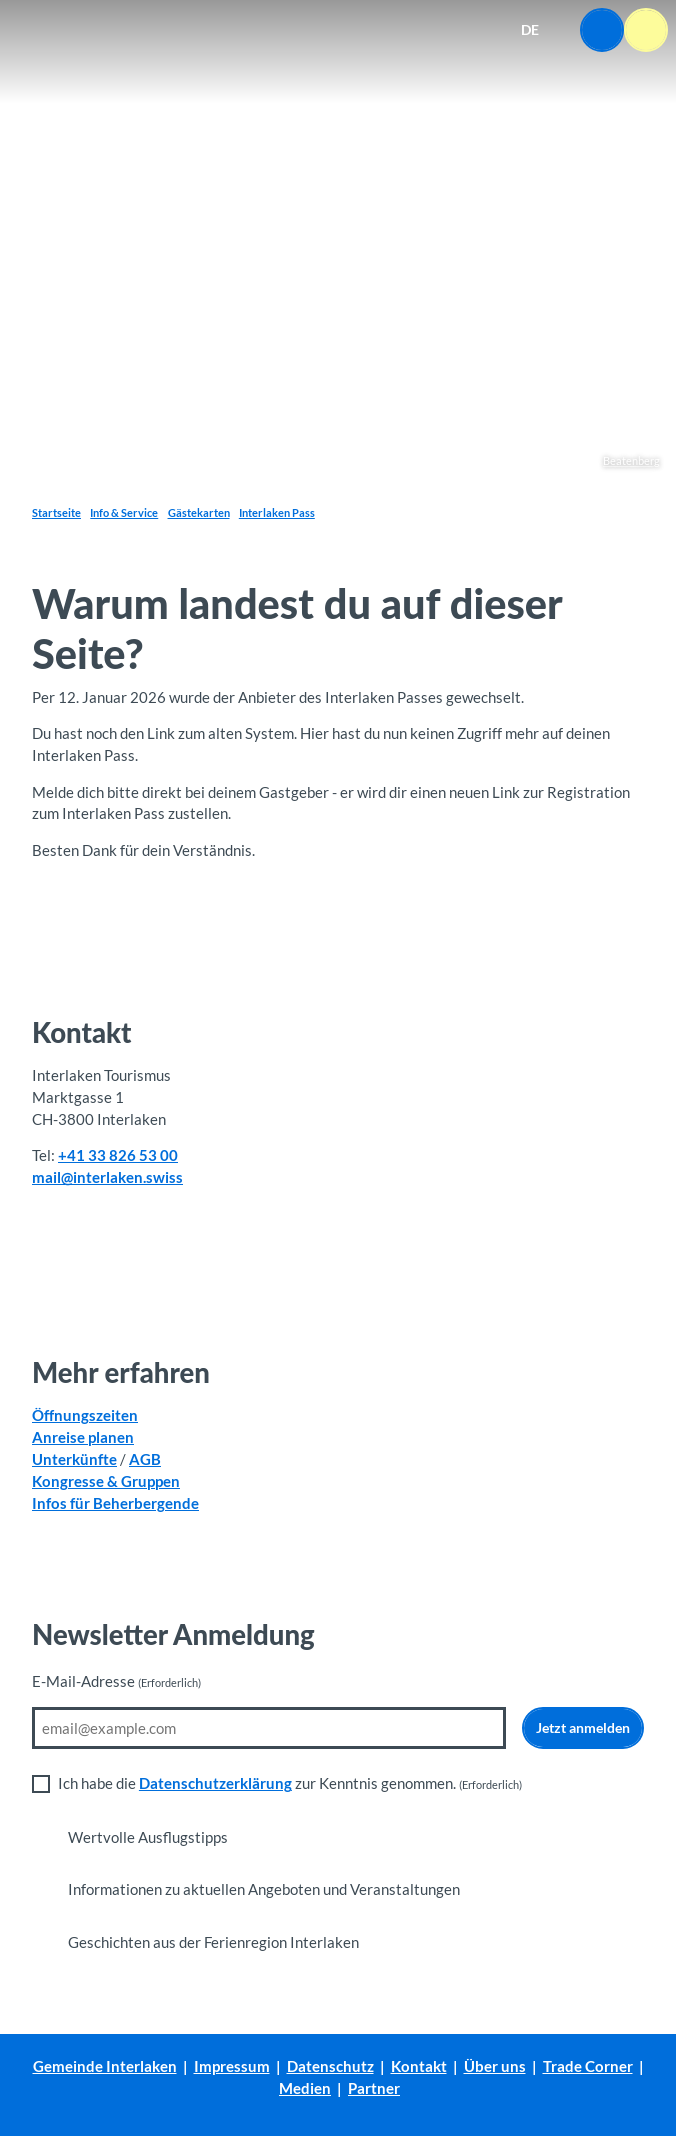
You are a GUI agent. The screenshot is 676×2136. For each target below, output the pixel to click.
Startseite (56, 513)
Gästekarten (199, 513)
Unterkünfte (74, 1459)
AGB (145, 1459)
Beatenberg (631, 461)
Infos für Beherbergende (115, 1503)
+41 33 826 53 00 (118, 1155)
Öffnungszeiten (85, 1416)
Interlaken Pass (277, 513)
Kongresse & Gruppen (106, 1481)
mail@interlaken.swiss (107, 1177)
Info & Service (124, 513)
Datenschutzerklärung (215, 1783)
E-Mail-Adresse (116, 1681)
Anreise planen (83, 1437)
